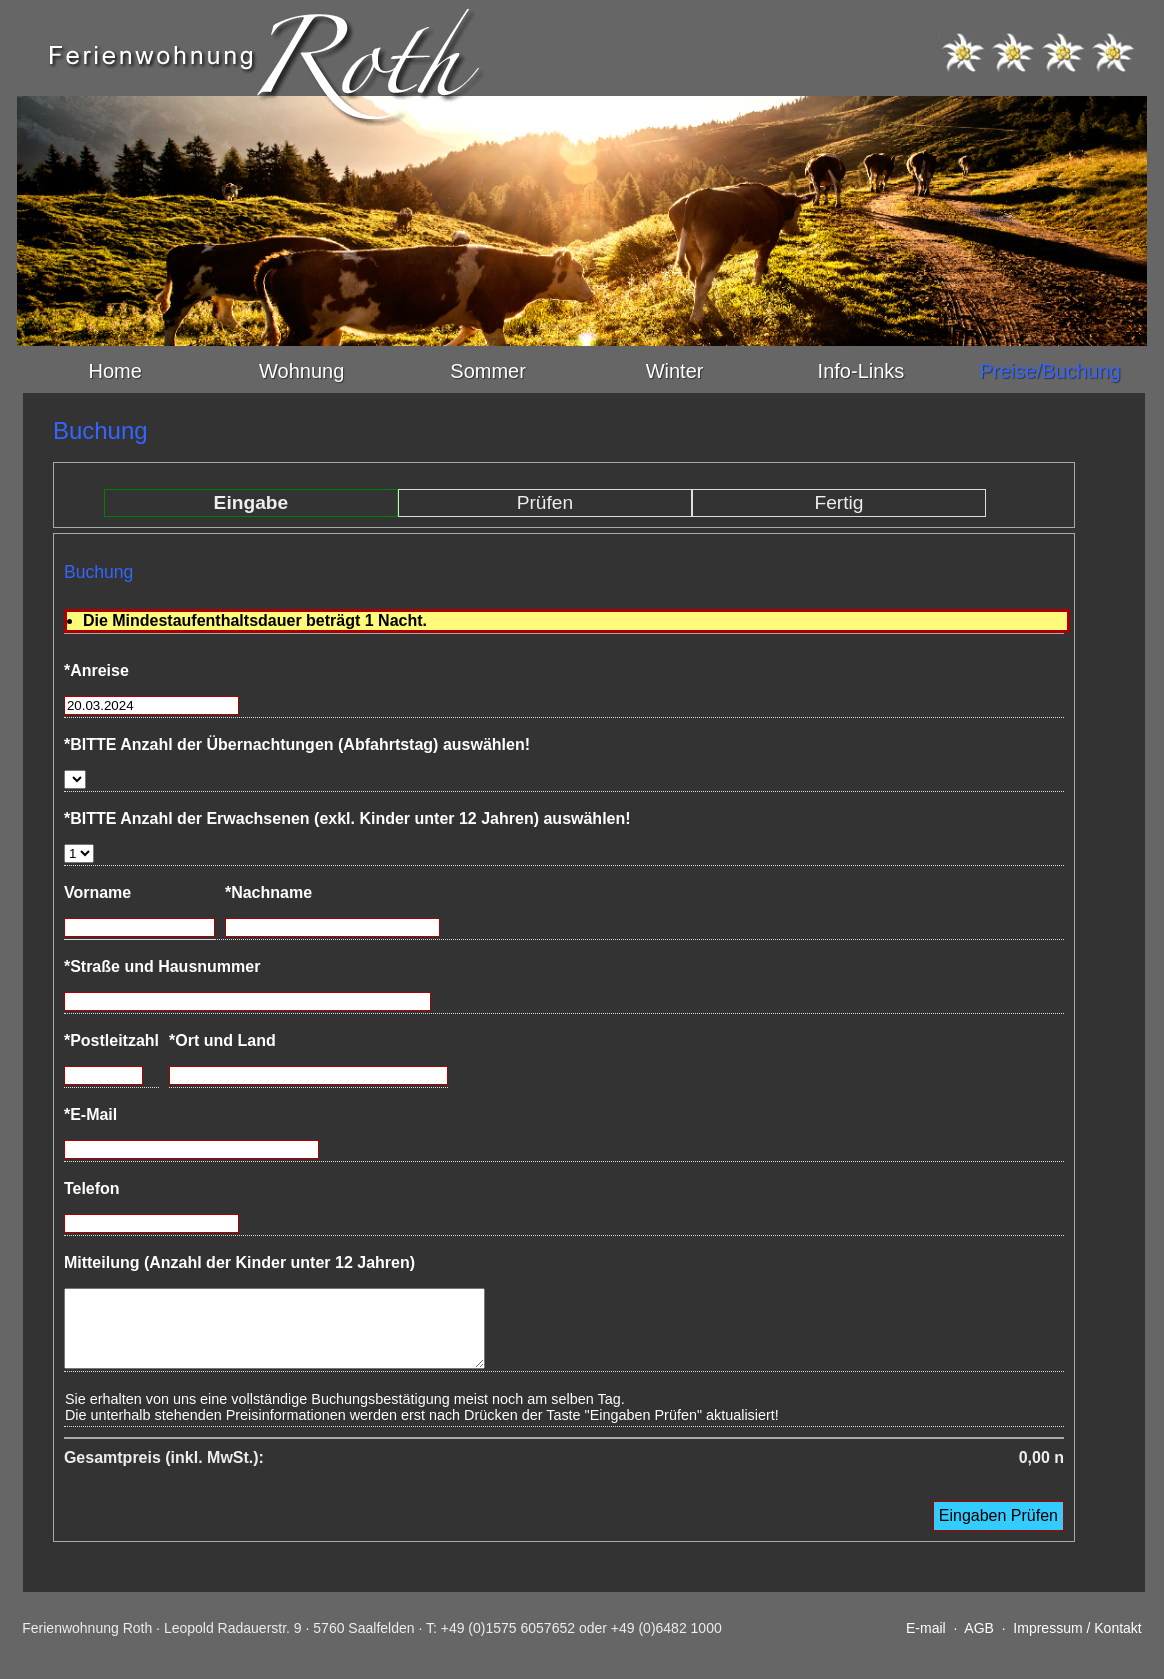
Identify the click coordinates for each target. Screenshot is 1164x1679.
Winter (675, 371)
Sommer (488, 371)
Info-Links (861, 371)
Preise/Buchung (1049, 371)
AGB (979, 1643)
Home (115, 371)
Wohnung (301, 371)
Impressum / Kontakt (1077, 1643)
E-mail (926, 1643)
